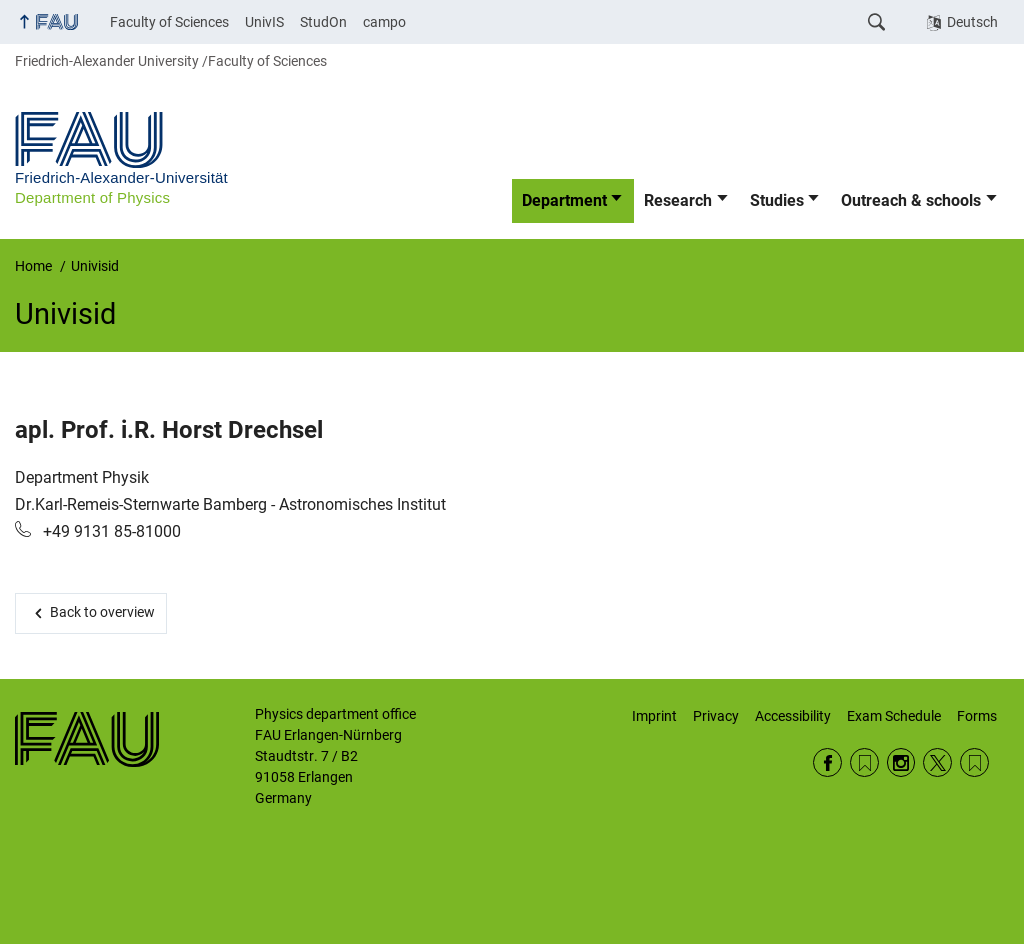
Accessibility (793, 716)
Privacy (716, 716)
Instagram (901, 762)
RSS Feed (864, 762)
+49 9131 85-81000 (110, 531)
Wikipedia (974, 762)
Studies (777, 200)
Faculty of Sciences (169, 22)
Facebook (827, 762)
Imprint (654, 716)
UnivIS (264, 22)
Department (564, 200)
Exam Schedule (894, 716)
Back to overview (102, 612)
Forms (977, 716)
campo (384, 22)
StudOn (323, 22)
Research (678, 200)
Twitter (937, 762)
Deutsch (972, 22)
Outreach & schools (911, 200)
